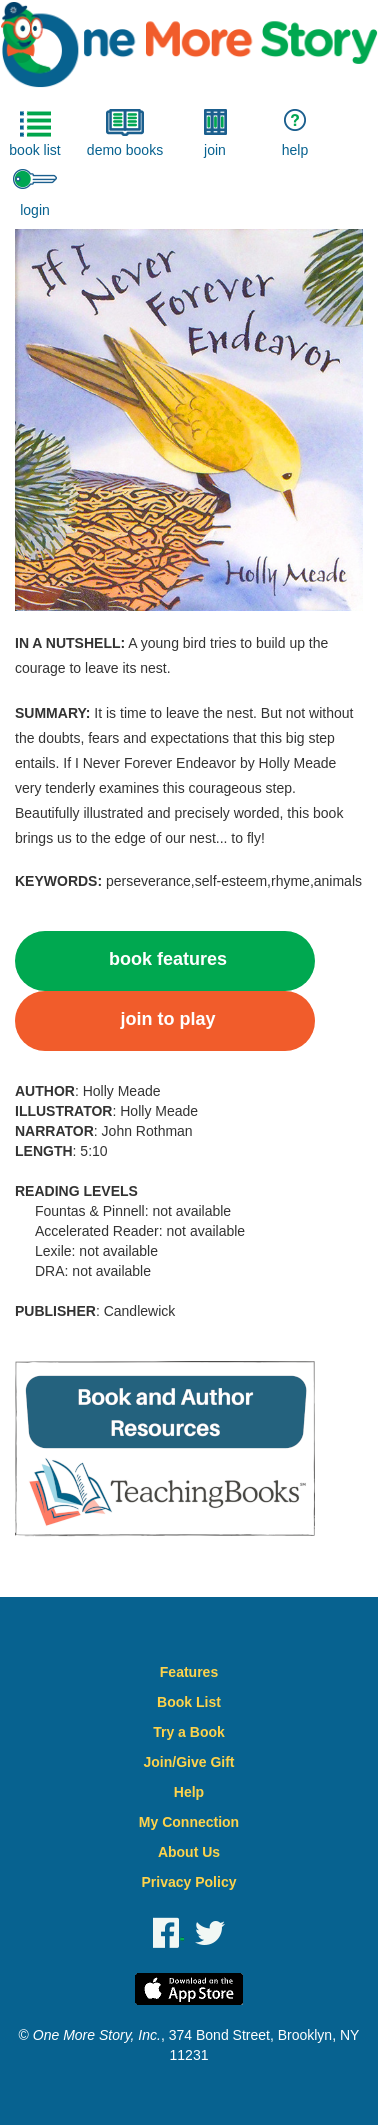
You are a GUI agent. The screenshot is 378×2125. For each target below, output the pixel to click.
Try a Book (189, 1732)
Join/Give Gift (188, 1762)
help (295, 133)
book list (34, 133)
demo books (125, 133)
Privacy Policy (189, 1882)
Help (189, 1792)
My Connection (189, 1822)
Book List (189, 1702)
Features (189, 1672)
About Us (189, 1852)
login (35, 193)
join (215, 133)
